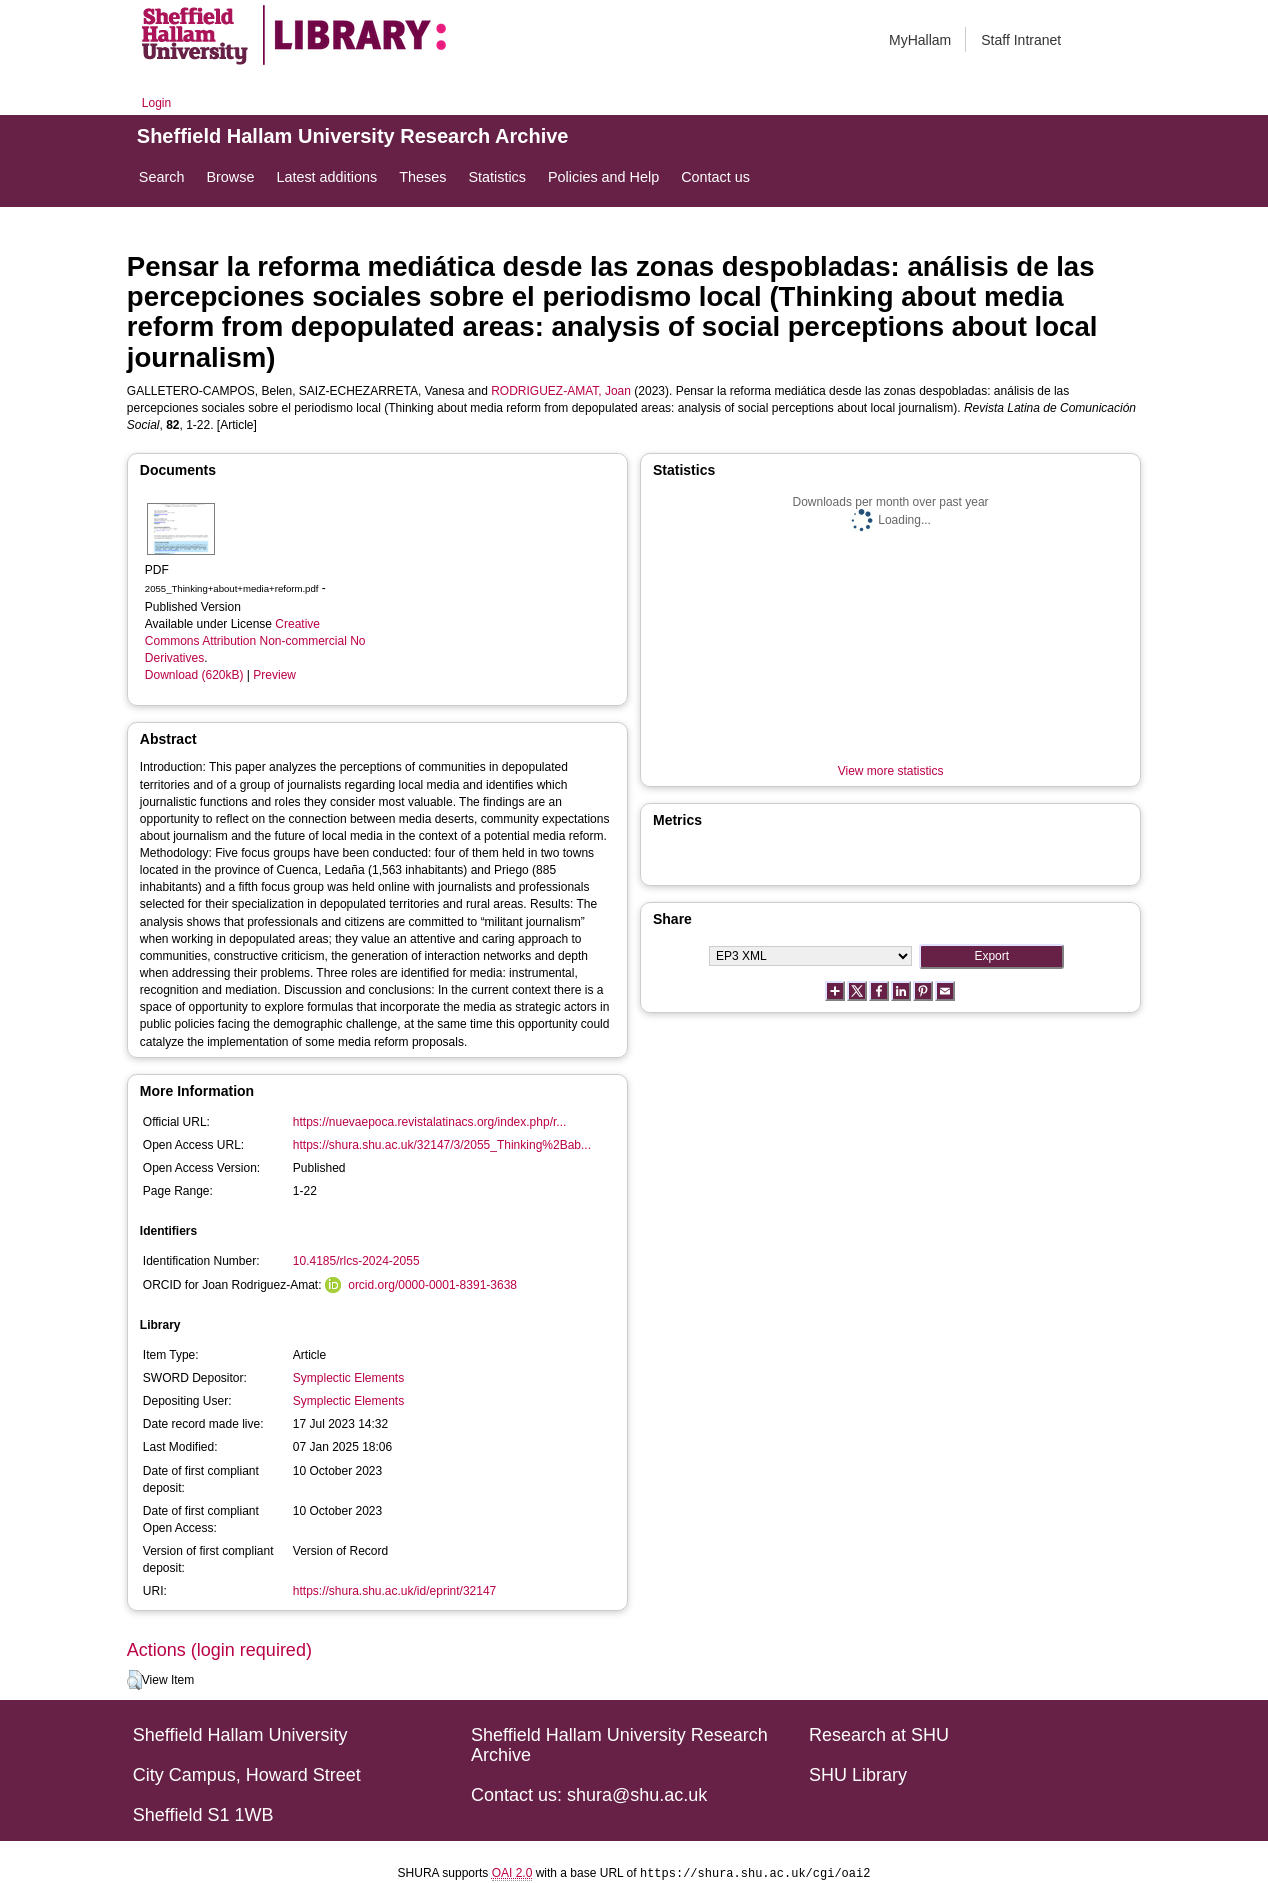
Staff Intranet (1021, 40)
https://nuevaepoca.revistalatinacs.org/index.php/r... (430, 1122)
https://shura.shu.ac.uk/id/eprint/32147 (394, 1591)
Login (156, 103)
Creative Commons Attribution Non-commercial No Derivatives (255, 641)
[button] (134, 1680)
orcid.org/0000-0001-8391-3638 (432, 1285)
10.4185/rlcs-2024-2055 (356, 1261)
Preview (274, 675)
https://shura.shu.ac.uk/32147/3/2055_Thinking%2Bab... (442, 1145)
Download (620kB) (194, 675)
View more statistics (891, 771)
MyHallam (920, 40)
